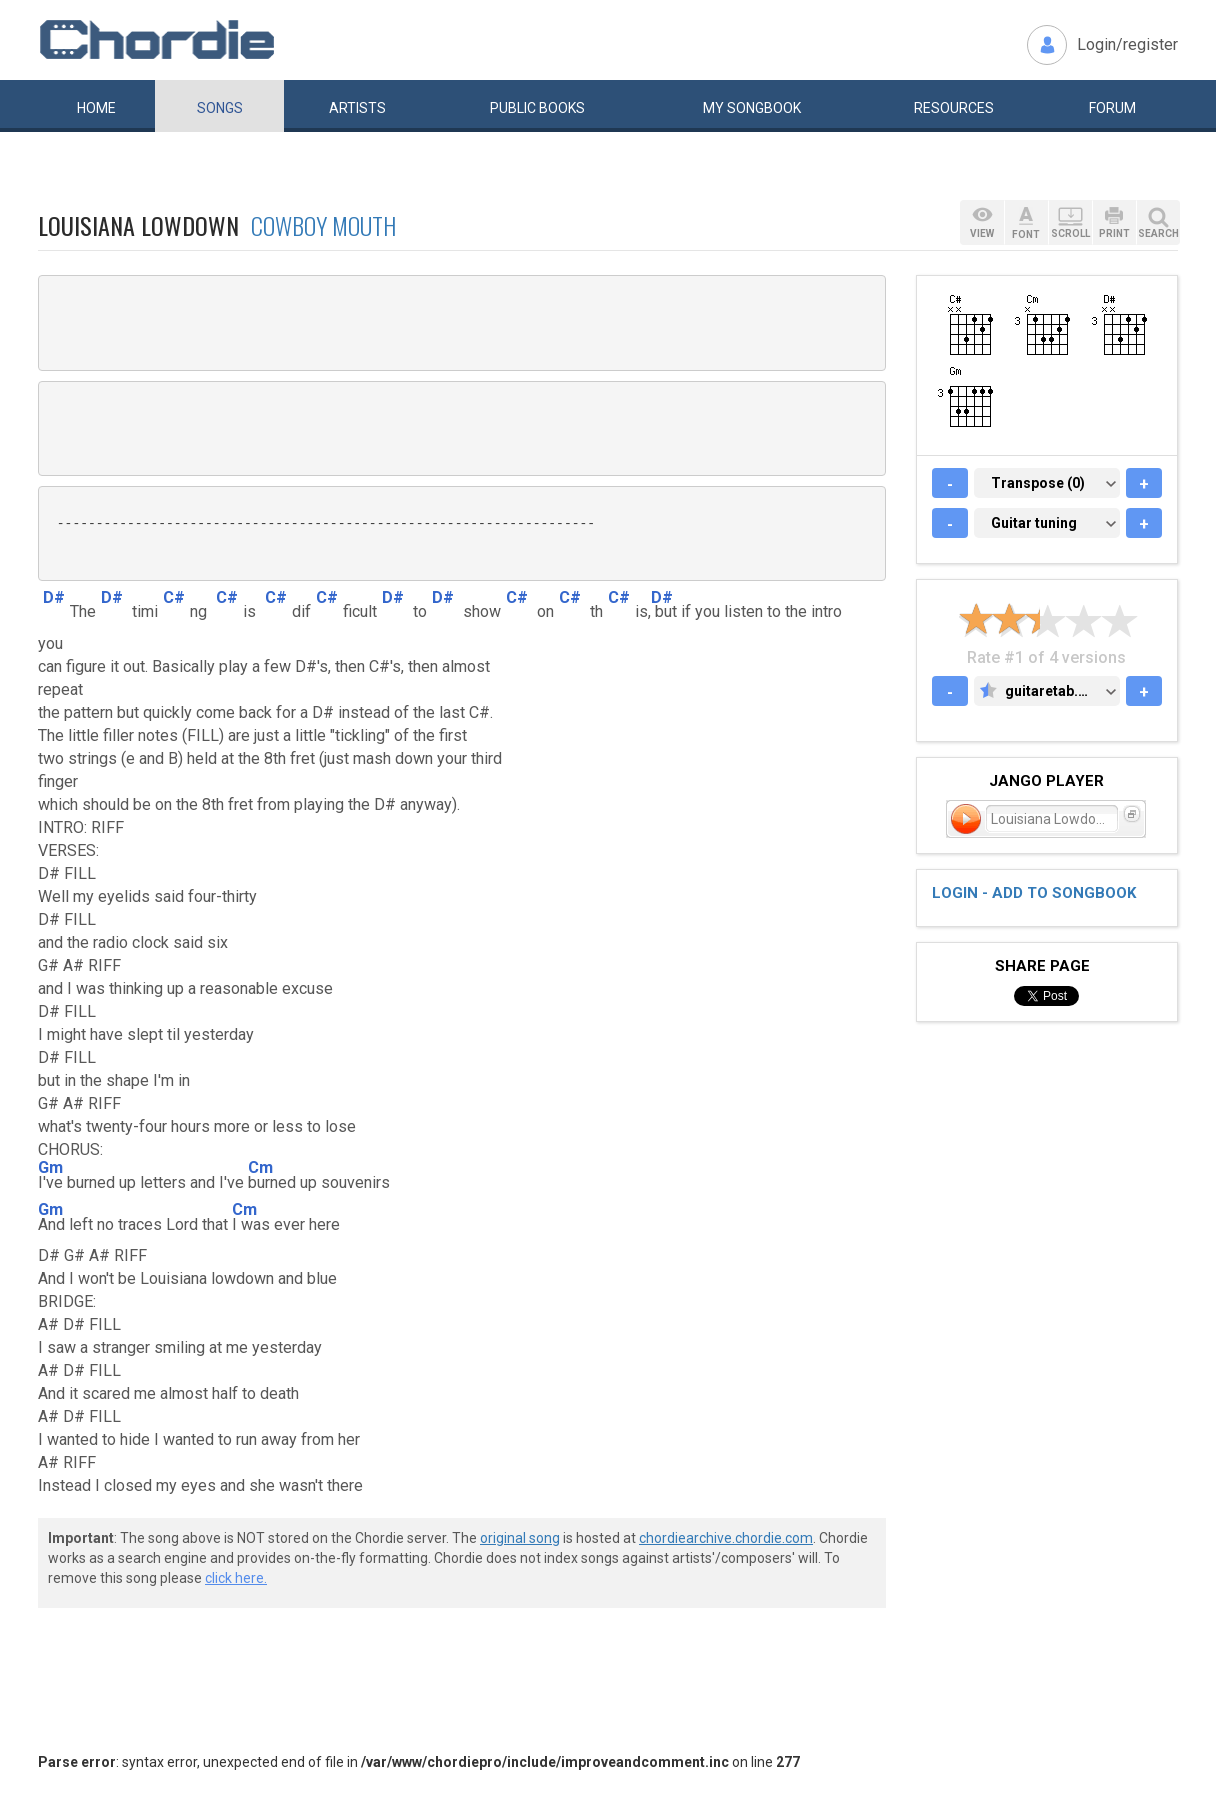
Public (537, 108)
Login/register (1127, 44)
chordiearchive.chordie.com (726, 1538)
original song (520, 1538)
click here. (236, 1578)
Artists (357, 108)
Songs (220, 108)
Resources (954, 108)
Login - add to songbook (1034, 893)
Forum (1112, 108)
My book (752, 108)
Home (96, 108)
